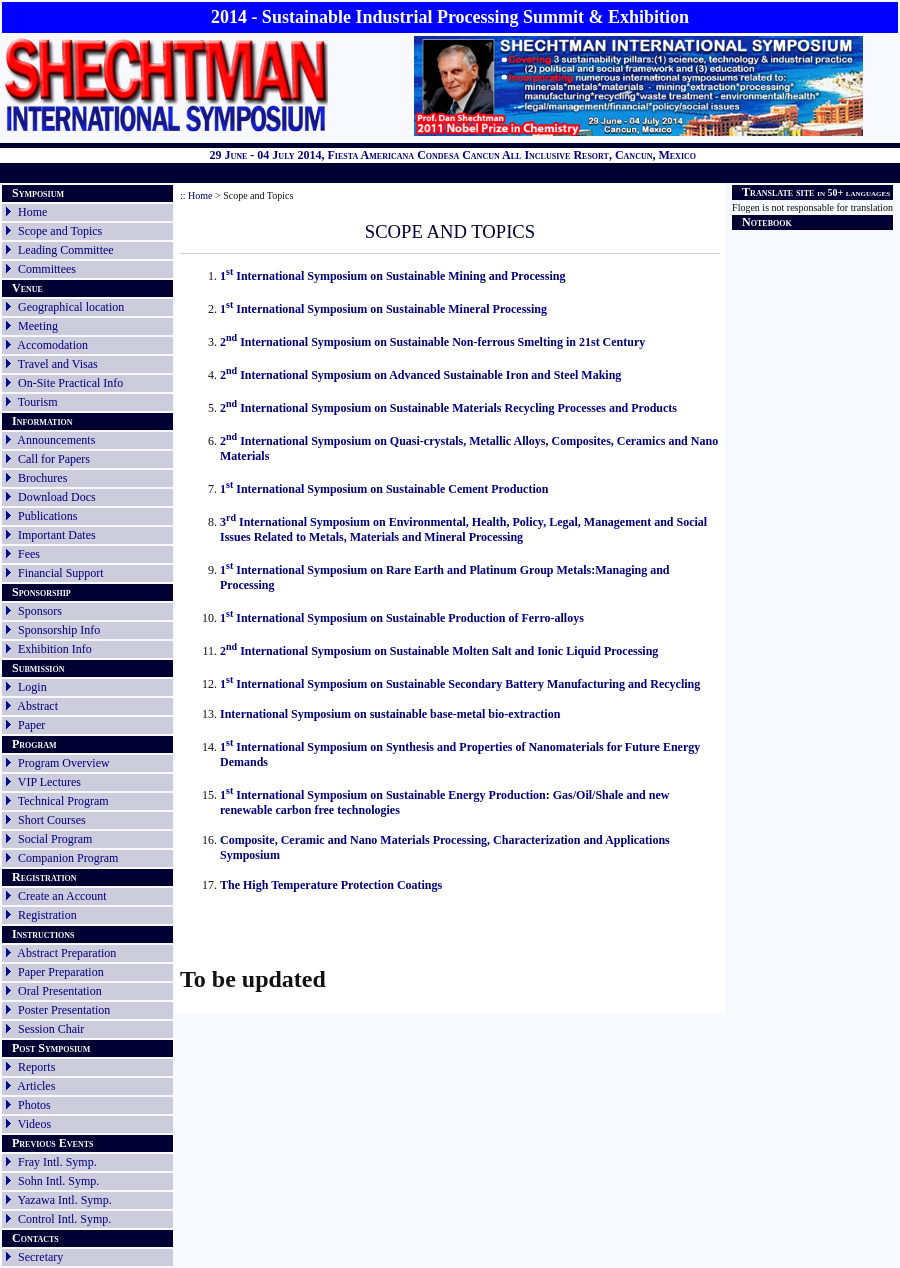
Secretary (33, 1257)
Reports (29, 1067)
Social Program (55, 839)
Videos (34, 1124)
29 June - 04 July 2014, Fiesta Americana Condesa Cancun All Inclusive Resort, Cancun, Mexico (452, 155)
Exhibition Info (55, 649)
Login (32, 687)
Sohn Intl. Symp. (58, 1181)
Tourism (38, 402)
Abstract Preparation (66, 953)
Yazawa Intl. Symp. (65, 1200)
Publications (47, 516)
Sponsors (40, 611)
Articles (36, 1086)
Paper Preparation (61, 972)
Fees (29, 554)
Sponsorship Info (59, 630)
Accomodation (52, 345)
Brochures (42, 478)
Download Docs (57, 497)
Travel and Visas (58, 364)
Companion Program (68, 858)
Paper (31, 725)
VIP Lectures (49, 782)
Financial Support (61, 573)
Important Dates (57, 535)
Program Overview (64, 763)
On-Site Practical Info (70, 383)
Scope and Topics (60, 231)
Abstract (37, 706)
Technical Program (63, 801)
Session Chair (51, 1029)
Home (32, 212)
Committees (47, 269)
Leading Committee (66, 250)
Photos (34, 1105)
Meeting (38, 326)
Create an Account (62, 896)
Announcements (56, 440)
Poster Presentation (64, 1010)
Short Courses (52, 820)
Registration (47, 915)
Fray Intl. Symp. (57, 1162)
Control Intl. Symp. (64, 1219)
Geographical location (71, 307)
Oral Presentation (60, 991)
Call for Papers (54, 459)
